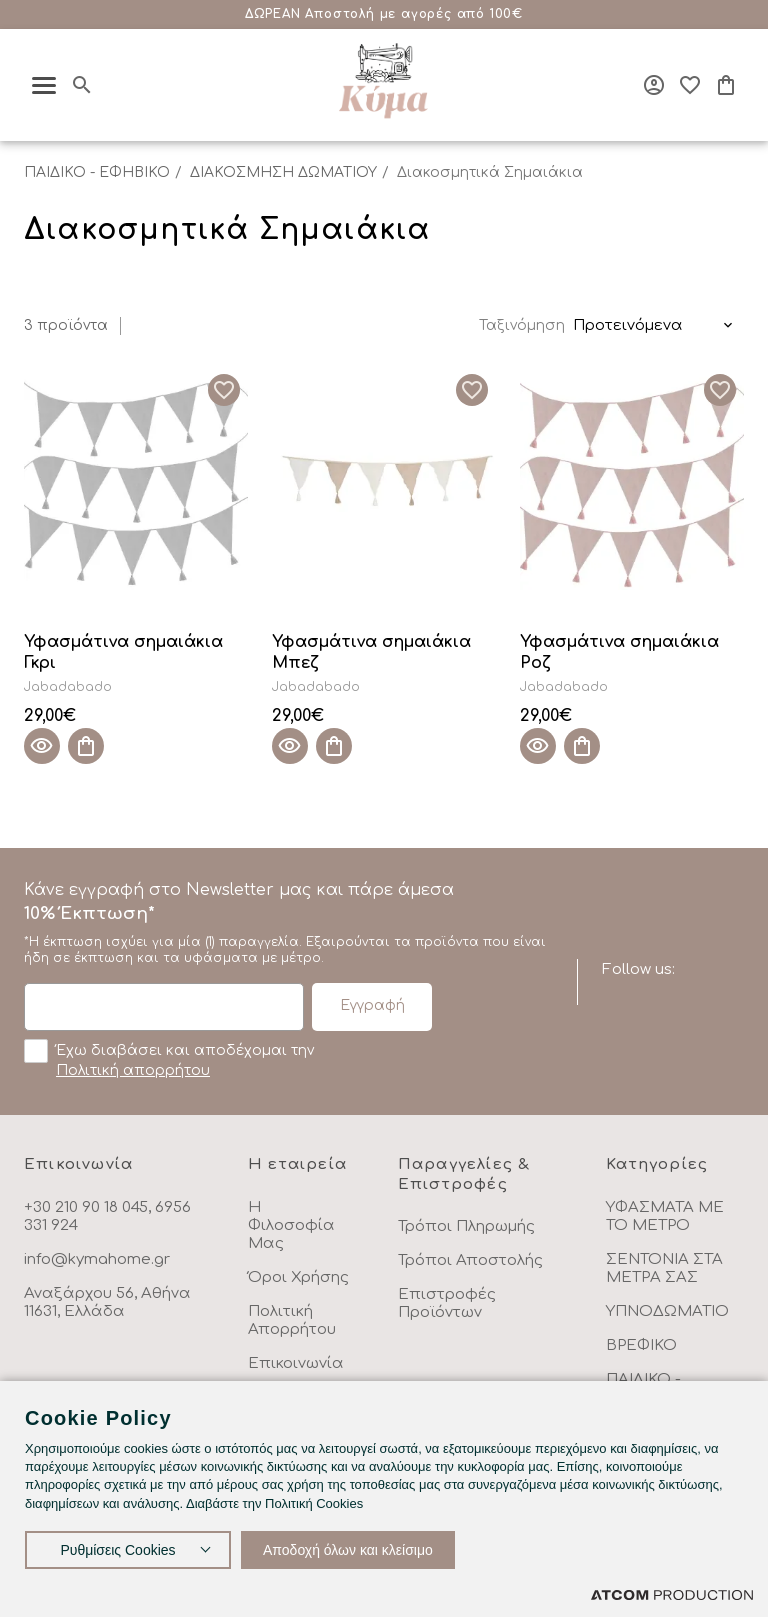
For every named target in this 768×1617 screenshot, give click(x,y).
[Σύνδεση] (654, 85)
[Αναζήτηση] (82, 85)
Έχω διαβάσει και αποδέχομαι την (169, 1059)
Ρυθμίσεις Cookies (117, 1550)
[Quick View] (42, 746)
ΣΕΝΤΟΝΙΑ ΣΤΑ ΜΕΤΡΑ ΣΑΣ (664, 1268)
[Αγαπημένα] (690, 85)
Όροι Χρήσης (298, 1277)
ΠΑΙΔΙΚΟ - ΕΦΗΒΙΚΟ (97, 172)
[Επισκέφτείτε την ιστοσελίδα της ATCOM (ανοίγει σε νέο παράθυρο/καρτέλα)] (672, 1594)
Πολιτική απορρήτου (133, 1070)
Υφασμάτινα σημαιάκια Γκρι (123, 652)
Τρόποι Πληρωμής (466, 1226)
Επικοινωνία (296, 1363)
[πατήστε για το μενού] (44, 85)
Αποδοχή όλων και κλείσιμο (348, 1550)
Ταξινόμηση (522, 325)
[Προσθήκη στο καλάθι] (86, 746)
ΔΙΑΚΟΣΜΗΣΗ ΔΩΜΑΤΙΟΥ (283, 172)
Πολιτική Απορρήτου (292, 1320)
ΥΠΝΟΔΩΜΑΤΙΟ (667, 1311)
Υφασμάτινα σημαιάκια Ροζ (619, 652)
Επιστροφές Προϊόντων (447, 1303)
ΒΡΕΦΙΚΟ (641, 1345)
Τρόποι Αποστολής (470, 1260)
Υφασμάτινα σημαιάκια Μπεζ (371, 652)
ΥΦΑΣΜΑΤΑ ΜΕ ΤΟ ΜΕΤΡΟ (665, 1216)
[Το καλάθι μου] (726, 85)
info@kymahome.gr (97, 1259)
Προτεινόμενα (628, 325)
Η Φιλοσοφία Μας (291, 1225)
